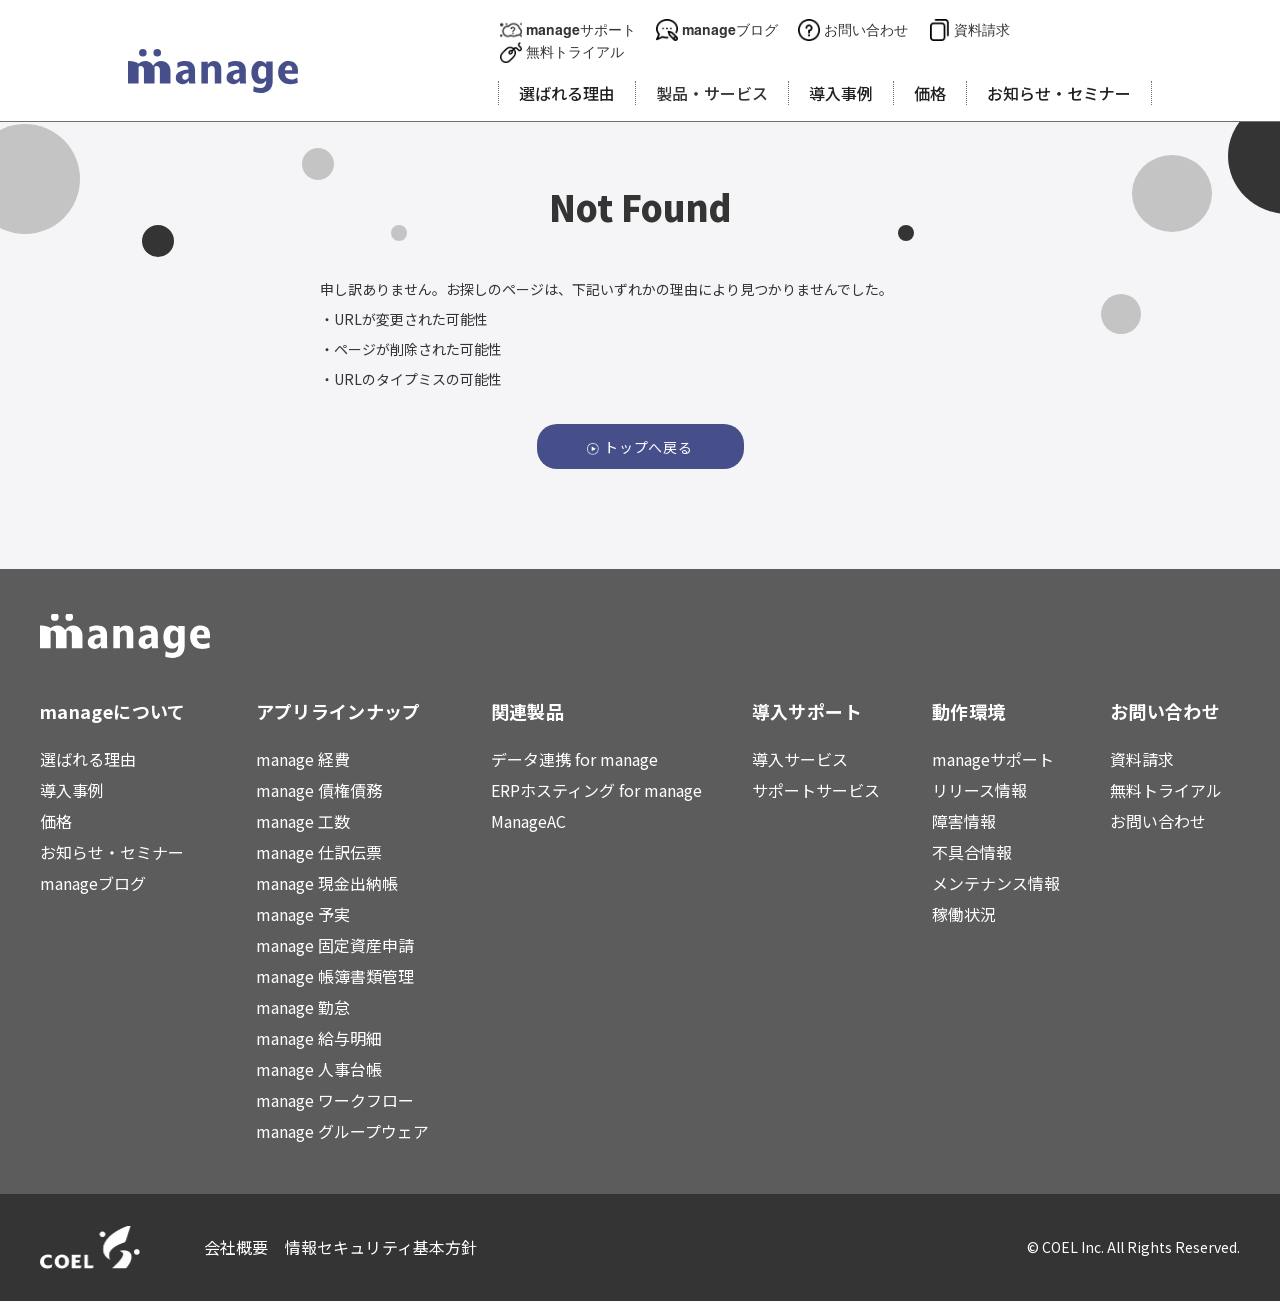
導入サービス (800, 759)
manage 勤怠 (303, 1007)
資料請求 (982, 29)
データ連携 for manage (574, 759)
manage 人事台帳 (319, 1069)
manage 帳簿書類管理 (335, 976)
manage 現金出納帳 (327, 883)
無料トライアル (575, 51)
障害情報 (964, 821)
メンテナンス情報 (996, 883)
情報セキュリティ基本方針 (381, 1247)
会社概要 (236, 1247)
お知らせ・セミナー (112, 852)
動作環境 (968, 711)
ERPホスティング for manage (596, 790)
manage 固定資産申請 (335, 945)
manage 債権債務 (319, 790)
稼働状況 (964, 914)
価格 (56, 821)
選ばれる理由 (88, 759)
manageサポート (581, 29)
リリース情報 (979, 790)
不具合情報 (972, 852)
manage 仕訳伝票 (319, 852)
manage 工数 (303, 821)
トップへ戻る (648, 447)
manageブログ (730, 29)
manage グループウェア (342, 1131)
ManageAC (528, 821)
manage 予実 (303, 914)
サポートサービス (816, 790)
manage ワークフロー (335, 1100)
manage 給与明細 (319, 1038)
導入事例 (72, 790)
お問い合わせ (866, 29)
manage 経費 (303, 759)
